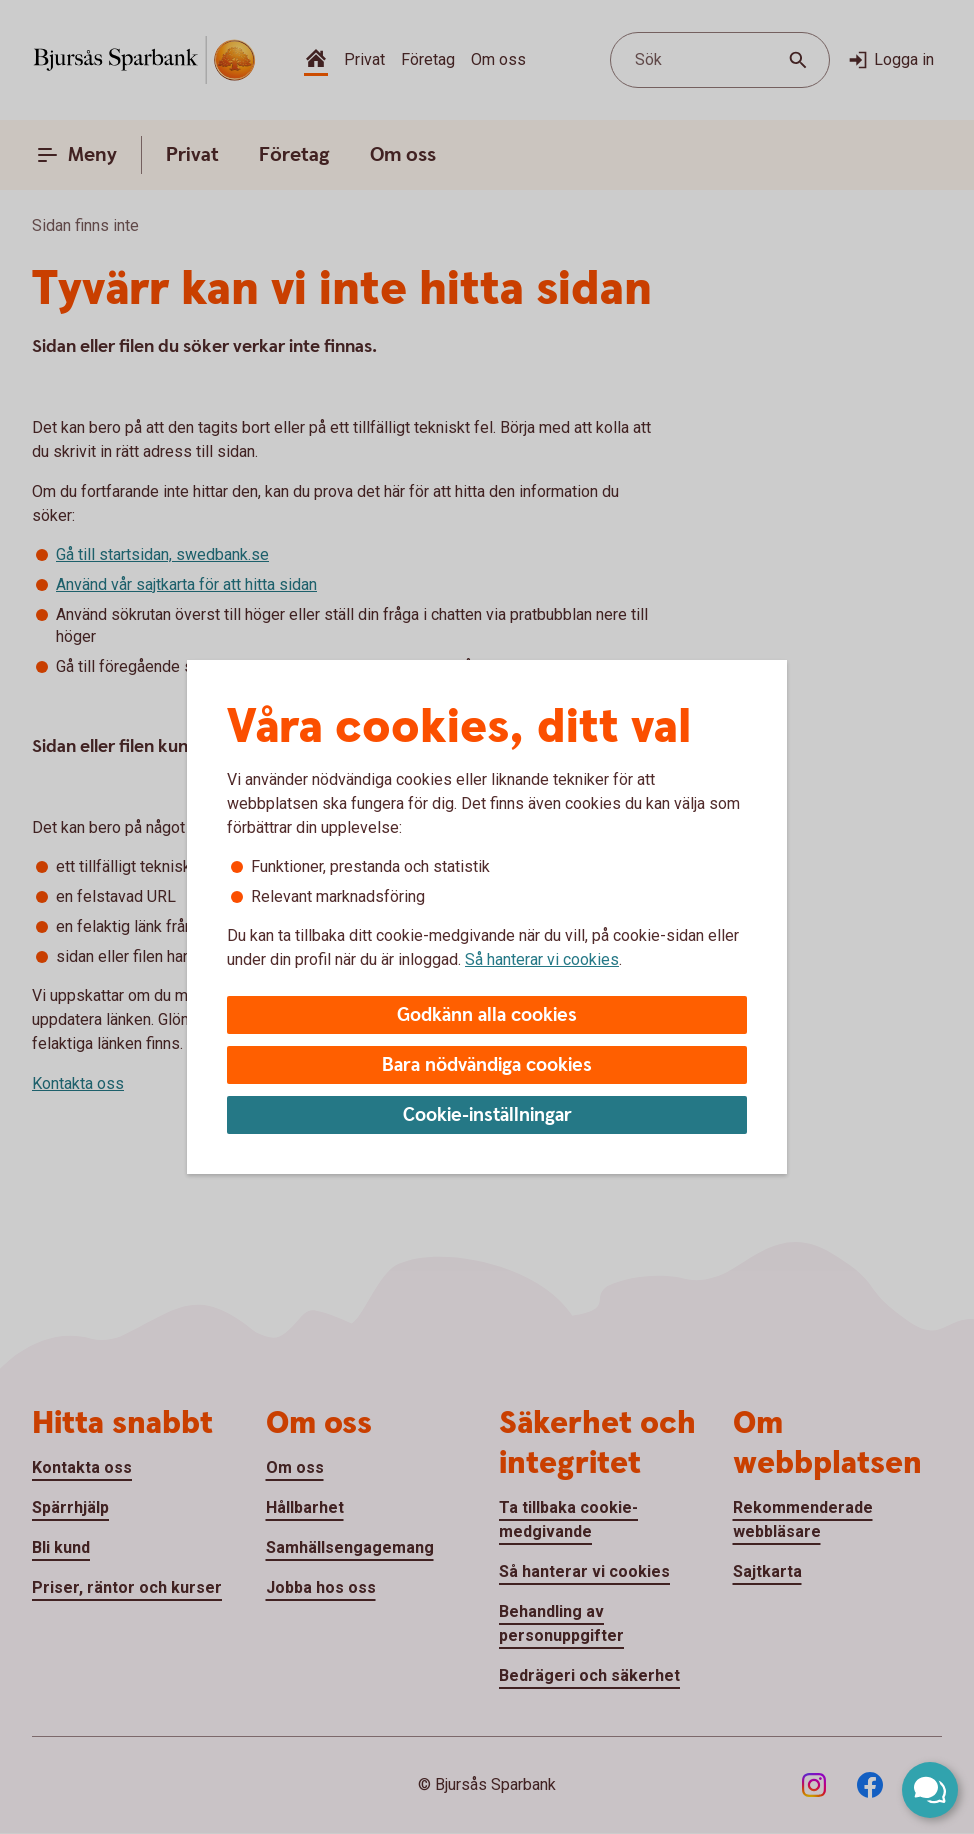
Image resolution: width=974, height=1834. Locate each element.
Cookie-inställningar (487, 1115)
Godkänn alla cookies (487, 1015)
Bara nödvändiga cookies (487, 1065)
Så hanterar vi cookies (542, 959)
